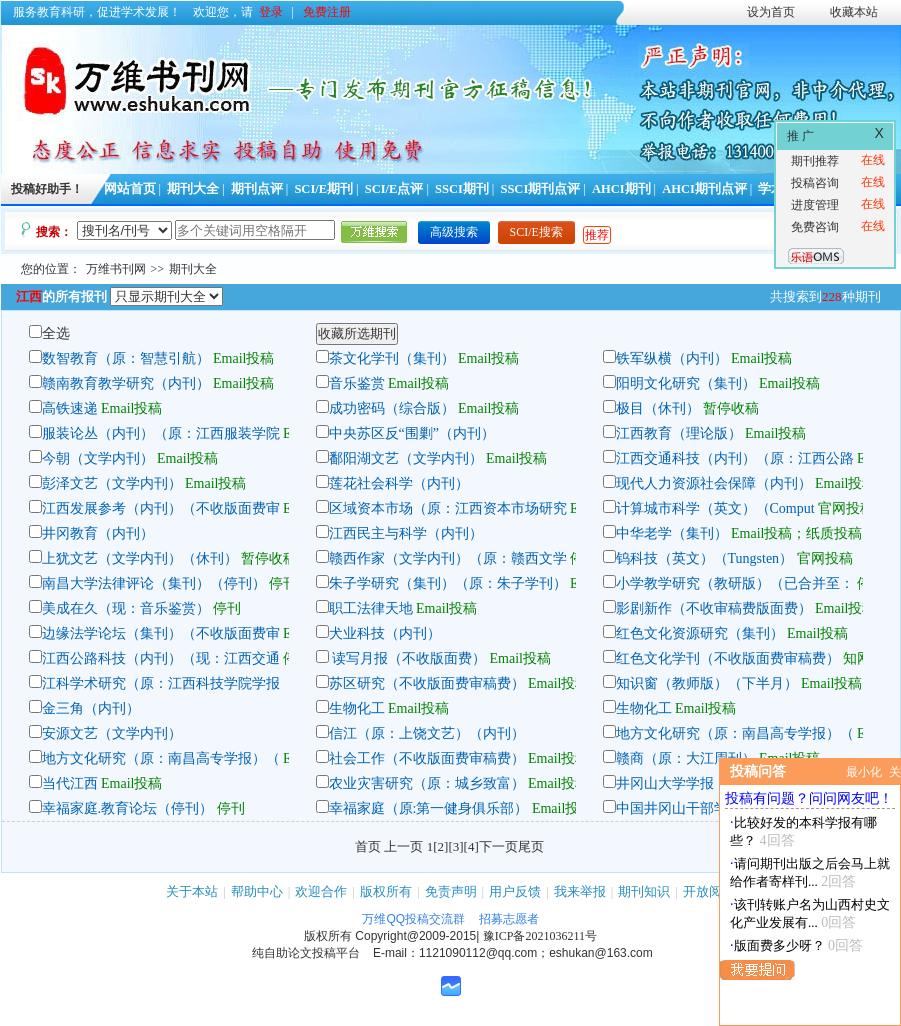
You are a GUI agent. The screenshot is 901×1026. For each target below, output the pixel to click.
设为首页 (771, 12)
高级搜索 (454, 232)
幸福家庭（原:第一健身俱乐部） (429, 808)
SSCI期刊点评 (540, 189)
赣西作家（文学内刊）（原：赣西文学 (448, 558)
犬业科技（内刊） (385, 633)
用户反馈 (515, 891)
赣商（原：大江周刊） (686, 758)
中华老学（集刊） (672, 533)
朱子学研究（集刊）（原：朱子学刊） (448, 583)
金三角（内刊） (91, 708)
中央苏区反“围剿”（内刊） (412, 433)
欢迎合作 (321, 891)
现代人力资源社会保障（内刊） (714, 483)
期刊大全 (193, 189)
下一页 (498, 846)
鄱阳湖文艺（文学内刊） (406, 458)
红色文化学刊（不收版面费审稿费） (728, 658)
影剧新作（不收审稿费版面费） (714, 608)
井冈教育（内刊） (98, 533)
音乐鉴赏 (357, 383)
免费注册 (327, 12)
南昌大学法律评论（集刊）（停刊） (154, 583)
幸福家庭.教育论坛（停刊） (128, 808)
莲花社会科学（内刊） (399, 483)
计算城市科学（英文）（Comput (715, 508)
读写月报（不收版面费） (408, 658)
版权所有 (386, 891)
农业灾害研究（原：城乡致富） (427, 783)
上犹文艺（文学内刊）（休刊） (140, 558)
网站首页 (130, 189)
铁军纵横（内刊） (672, 358)
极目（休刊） (658, 408)
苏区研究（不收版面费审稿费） (427, 683)
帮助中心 (257, 891)
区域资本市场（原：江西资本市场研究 (448, 508)
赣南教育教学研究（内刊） (126, 383)
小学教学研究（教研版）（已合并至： (735, 583)
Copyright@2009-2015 (415, 936)
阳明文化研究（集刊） (686, 383)
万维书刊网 (116, 269)
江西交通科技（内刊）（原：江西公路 (735, 458)
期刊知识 (644, 891)
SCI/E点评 (394, 189)
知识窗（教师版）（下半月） (707, 683)
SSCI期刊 (462, 189)
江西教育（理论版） (679, 433)
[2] (440, 846)
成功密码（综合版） (392, 408)
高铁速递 (70, 408)
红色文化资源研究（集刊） (700, 633)
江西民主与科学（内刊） (406, 533)
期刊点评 (257, 189)
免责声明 (451, 891)
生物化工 (357, 708)
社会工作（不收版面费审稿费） (427, 758)
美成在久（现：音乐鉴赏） (126, 608)
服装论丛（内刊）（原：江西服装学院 (161, 433)
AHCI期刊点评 (704, 189)
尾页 (531, 846)
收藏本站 (854, 12)
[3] (455, 846)
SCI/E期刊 (323, 189)
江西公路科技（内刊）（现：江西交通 (161, 658)
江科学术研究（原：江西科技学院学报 (161, 683)
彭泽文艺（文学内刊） (112, 483)
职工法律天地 (371, 608)
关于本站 (192, 891)
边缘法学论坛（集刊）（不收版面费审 (161, 633)
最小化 (864, 772)
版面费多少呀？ (779, 945)
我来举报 (580, 891)
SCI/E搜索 (536, 232)
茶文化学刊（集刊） (392, 358)
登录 (271, 12)
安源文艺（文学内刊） (112, 733)
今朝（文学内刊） (98, 458)
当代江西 (70, 783)
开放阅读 (709, 891)
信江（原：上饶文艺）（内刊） (427, 733)
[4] (471, 846)
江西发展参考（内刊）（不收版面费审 (161, 508)
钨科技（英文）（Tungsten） (705, 558)
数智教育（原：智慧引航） (126, 358)
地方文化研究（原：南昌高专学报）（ (735, 733)
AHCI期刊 (621, 189)
